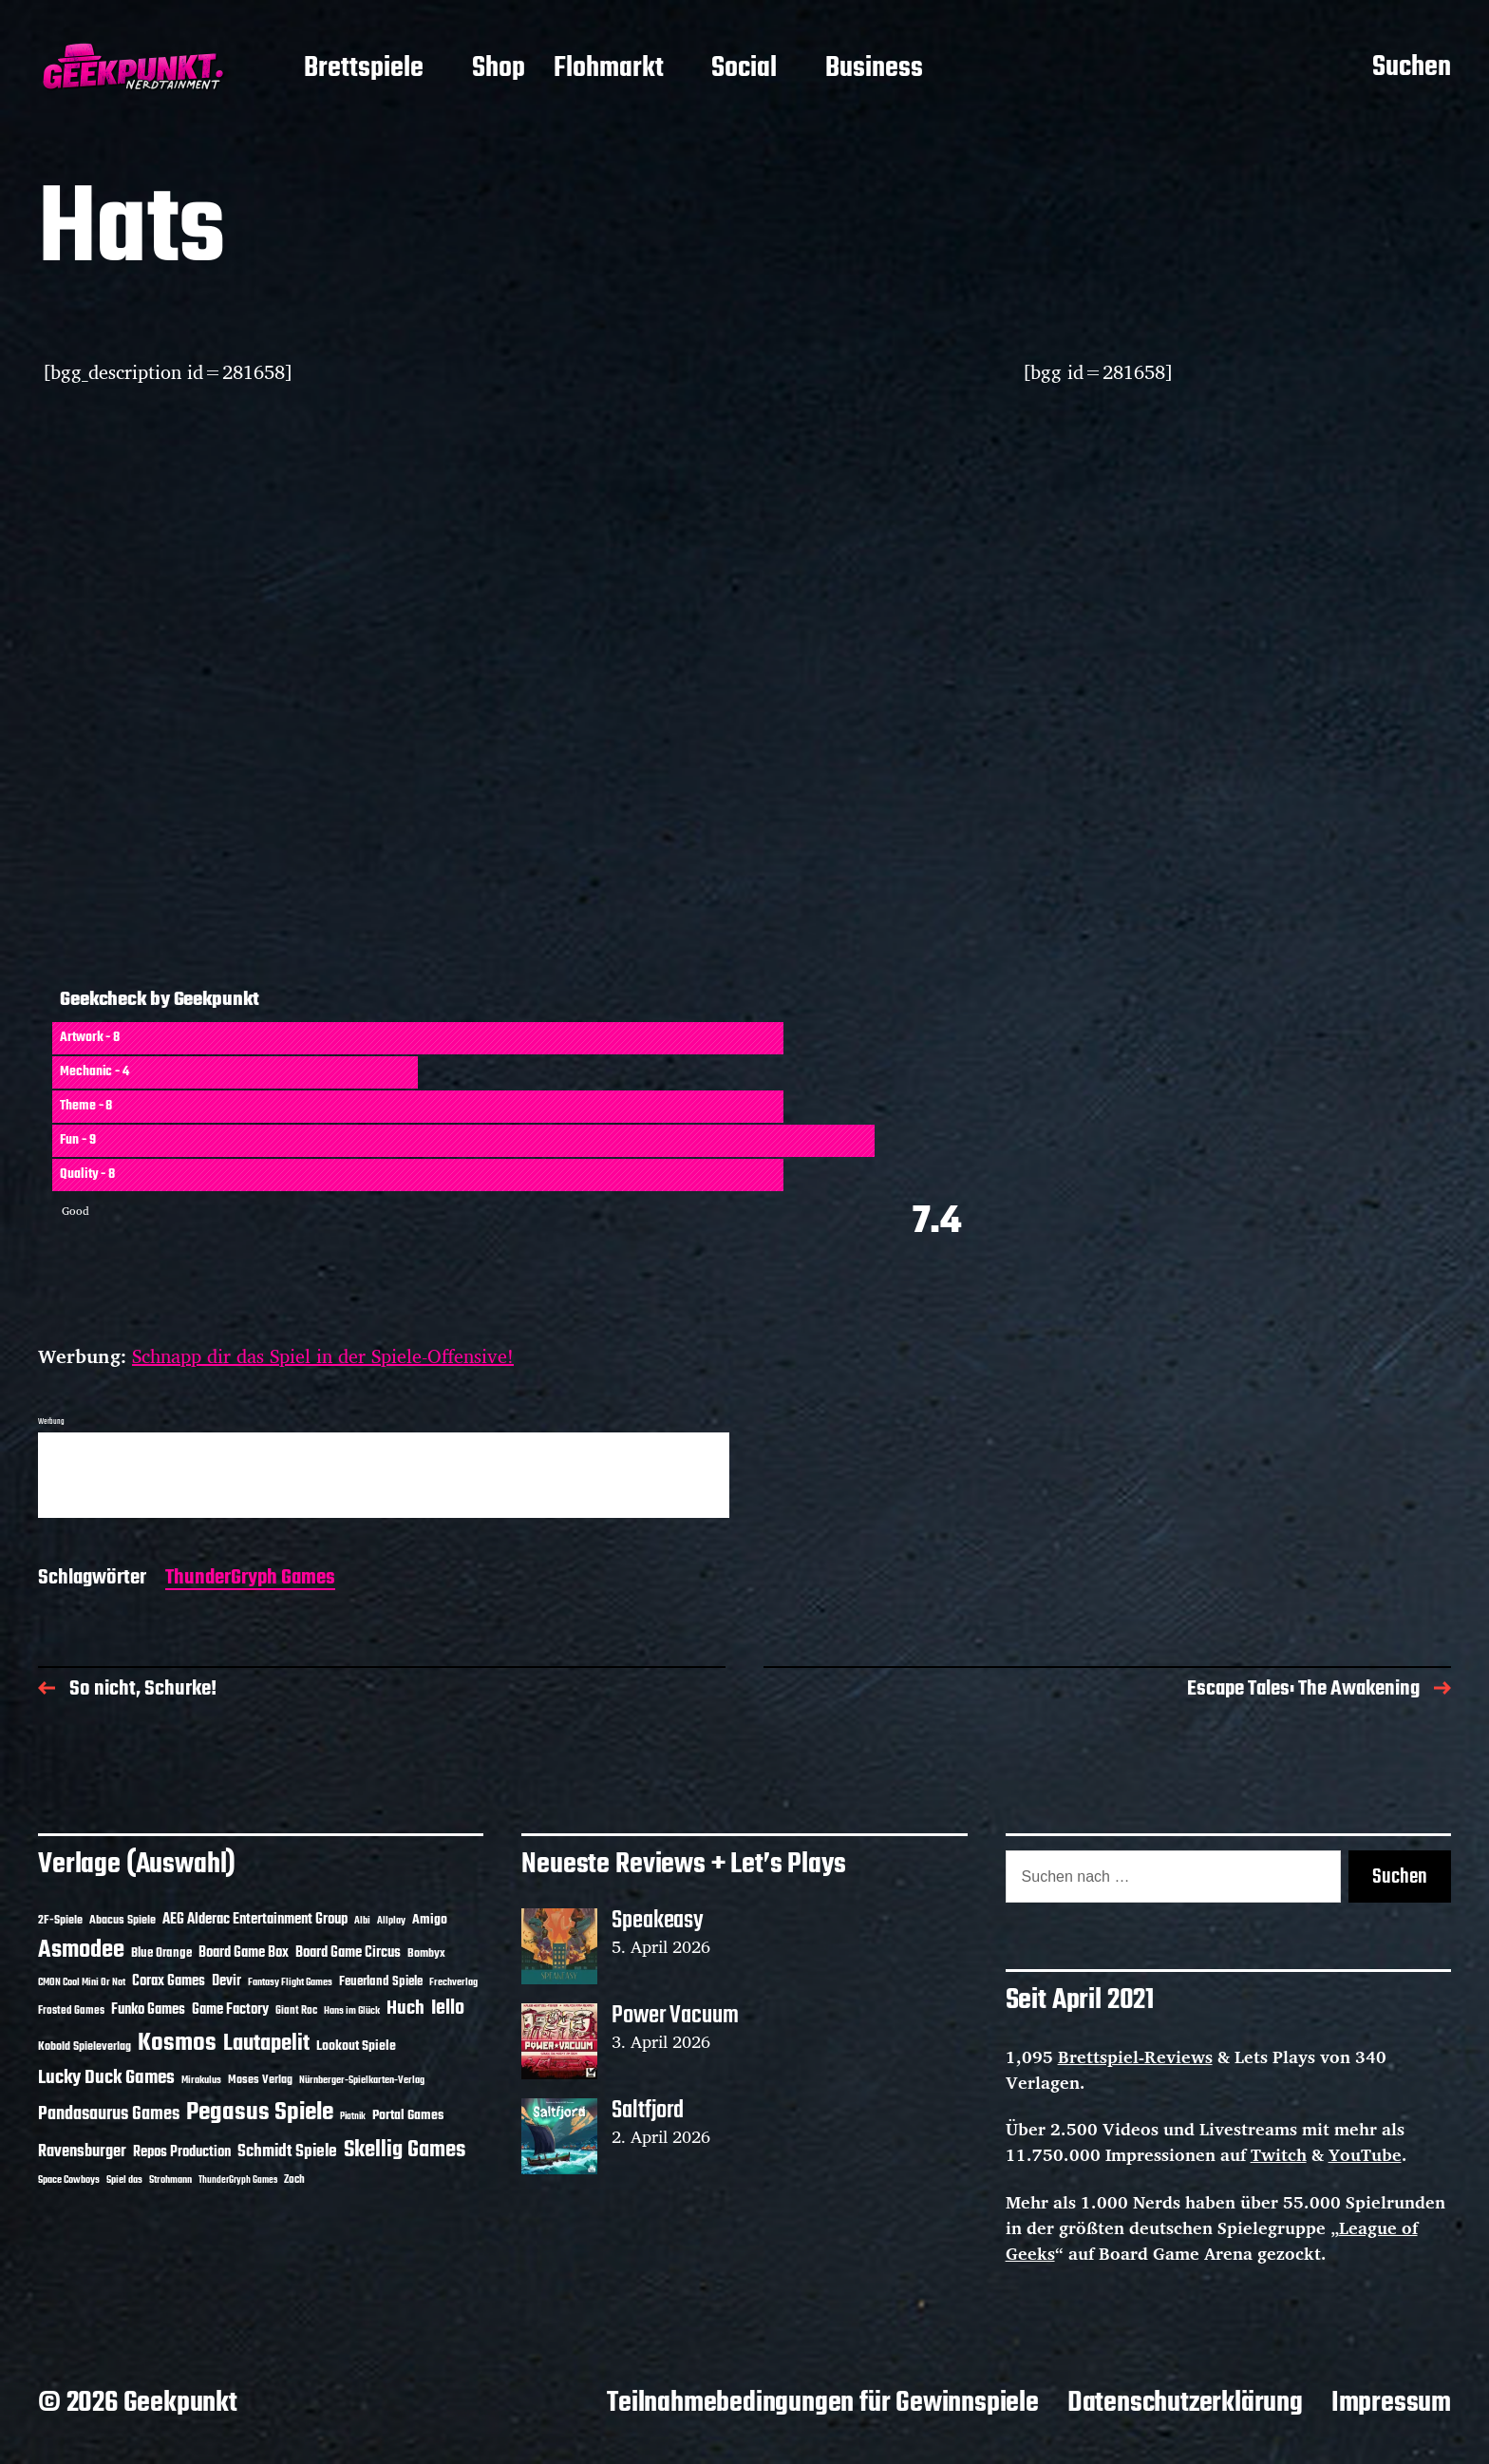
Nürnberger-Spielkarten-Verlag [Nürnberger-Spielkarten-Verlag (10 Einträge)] (361, 2080)
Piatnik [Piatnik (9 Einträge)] (353, 2117)
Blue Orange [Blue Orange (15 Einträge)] (161, 1953)
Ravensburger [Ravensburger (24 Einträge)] (82, 2152)
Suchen (1411, 68)
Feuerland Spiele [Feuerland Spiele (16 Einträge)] (381, 1981)
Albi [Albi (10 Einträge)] (362, 1920)
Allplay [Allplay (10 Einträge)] (391, 1920)
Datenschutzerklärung (1185, 2403)
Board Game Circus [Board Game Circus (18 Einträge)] (348, 1953)
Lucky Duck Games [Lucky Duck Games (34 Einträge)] (106, 2078)
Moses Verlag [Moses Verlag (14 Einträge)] (260, 2080)
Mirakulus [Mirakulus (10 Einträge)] (201, 2080)
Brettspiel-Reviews (1135, 2056)
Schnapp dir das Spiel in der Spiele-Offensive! (323, 1356)
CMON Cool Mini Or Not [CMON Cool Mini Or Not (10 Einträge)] (81, 1982)
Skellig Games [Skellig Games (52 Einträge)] (404, 2150)
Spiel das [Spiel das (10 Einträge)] (124, 2180)
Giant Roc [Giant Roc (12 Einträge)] (296, 2010)
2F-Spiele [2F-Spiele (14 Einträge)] (60, 1920)
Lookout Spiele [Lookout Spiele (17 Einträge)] (356, 2046)
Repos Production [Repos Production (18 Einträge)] (182, 2152)
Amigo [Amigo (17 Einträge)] (429, 1920)
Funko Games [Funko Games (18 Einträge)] (148, 2010)
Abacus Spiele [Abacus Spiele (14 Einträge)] (122, 1920)
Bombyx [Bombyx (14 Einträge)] (426, 1953)
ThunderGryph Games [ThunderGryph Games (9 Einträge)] (237, 2180)
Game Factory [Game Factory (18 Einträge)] (230, 2010)
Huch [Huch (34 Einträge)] (405, 2008)
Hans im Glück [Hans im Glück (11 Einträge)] (352, 2010)
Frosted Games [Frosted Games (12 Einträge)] (71, 2010)
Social (744, 69)
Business (874, 69)
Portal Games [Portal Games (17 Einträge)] (407, 2116)
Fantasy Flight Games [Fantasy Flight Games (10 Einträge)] (290, 1982)
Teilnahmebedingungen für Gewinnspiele (823, 2403)
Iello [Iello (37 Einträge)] (447, 2008)
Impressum (1391, 2403)
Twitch (1279, 2154)
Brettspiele (364, 69)
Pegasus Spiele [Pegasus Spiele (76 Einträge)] (259, 2112)
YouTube (1365, 2154)
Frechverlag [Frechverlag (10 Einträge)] (453, 1982)
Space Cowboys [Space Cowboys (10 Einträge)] (69, 2180)
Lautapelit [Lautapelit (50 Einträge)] (266, 2044)
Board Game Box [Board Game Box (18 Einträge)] (243, 1953)
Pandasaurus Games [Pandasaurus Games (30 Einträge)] (108, 2114)
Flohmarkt (609, 69)
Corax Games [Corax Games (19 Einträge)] (168, 1981)
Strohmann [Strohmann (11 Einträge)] (170, 2180)
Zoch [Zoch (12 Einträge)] (294, 2180)
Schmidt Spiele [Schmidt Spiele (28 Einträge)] (287, 2152)
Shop (498, 69)
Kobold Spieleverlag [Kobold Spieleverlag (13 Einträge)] (84, 2047)
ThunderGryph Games (250, 1579)
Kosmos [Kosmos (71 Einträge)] (177, 2043)
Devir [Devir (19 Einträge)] (226, 1981)
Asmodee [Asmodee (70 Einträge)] (81, 1950)
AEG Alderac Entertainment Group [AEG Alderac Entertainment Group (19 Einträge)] (255, 1919)
